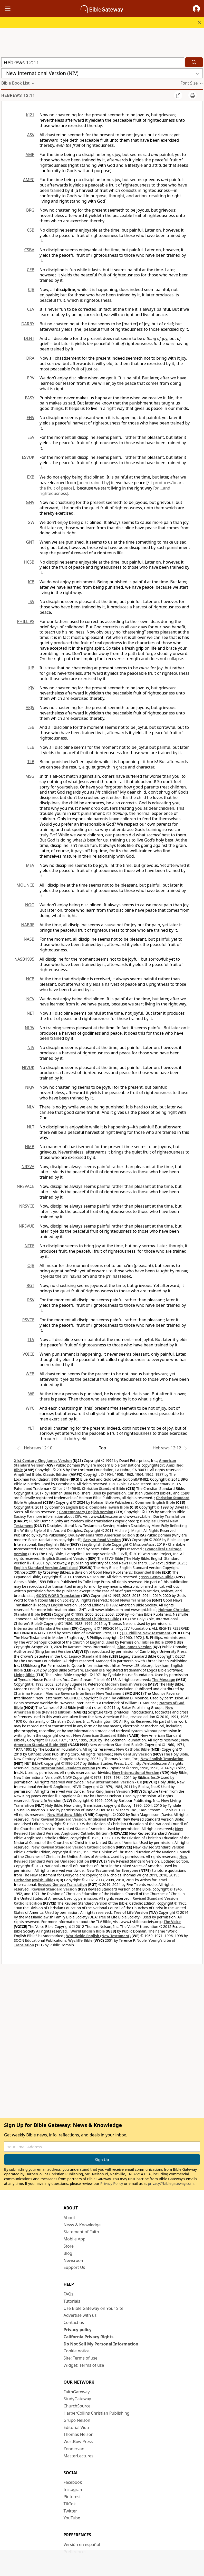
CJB (31, 289)
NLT (30, 1127)
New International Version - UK (114, 1782)
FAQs (68, 2294)
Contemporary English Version (86, 1511)
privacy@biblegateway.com (170, 2183)
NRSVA (28, 1166)
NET (30, 1013)
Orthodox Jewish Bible (33, 1879)
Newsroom (74, 2260)
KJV (31, 688)
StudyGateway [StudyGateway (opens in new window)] (77, 2399)
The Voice (172, 1921)
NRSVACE (25, 1186)
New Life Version (47, 1800)
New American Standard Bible (99, 1735)
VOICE (28, 1354)
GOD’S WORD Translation (58, 1595)
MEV (30, 865)
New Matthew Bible (64, 1814)
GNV (30, 502)
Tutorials (72, 2301)
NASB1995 (24, 959)
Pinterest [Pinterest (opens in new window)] (72, 2496)
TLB (30, 761)
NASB (29, 939)
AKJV (30, 707)
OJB (30, 1265)
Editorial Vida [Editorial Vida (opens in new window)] (76, 2427)
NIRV (29, 1028)
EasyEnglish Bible (53, 1544)
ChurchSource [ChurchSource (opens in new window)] (77, 2406)
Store (69, 2246)
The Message (163, 1679)
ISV (31, 601)
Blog (68, 2253)
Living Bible (24, 1674)
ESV (30, 437)
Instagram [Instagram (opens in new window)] (74, 2489)
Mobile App (74, 2239)
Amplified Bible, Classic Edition (41, 1474)
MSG (29, 776)
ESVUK (28, 457)
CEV (30, 309)
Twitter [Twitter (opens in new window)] (70, 2511)
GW (30, 522)
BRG (30, 210)
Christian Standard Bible (103, 1488)
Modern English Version (126, 1684)
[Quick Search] (92, 62)
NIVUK (28, 1067)
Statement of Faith (81, 2232)
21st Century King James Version (43, 1460)
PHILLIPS (25, 621)
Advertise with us (80, 2315)
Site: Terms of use (81, 2358)
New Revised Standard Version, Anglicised (69, 1819)
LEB (30, 747)
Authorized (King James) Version (42, 1651)
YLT (31, 1428)
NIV (30, 1047)
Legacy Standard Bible (88, 1656)
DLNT (29, 338)
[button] (196, 8)
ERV (30, 378)
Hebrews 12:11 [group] (18, 95)
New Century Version (133, 1754)
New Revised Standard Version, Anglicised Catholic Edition (98, 1831)
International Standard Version (42, 1628)
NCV (30, 999)
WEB (30, 1374)
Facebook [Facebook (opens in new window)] (73, 2482)
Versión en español (82, 2544)
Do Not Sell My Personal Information (101, 2344)
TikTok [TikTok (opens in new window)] (70, 2504)
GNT (30, 542)
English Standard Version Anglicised (46, 1567)
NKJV (29, 1087)
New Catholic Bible (133, 1749)
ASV (30, 135)
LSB (30, 727)
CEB (30, 270)
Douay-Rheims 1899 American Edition (101, 1535)
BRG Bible (60, 1479)
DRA (30, 358)
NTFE (29, 1246)
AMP (30, 154)
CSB (30, 230)
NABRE (27, 925)
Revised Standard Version (54, 1889)
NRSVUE (26, 1226)
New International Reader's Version (63, 1767)
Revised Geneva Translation (62, 1884)
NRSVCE (26, 1206)
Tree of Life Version (131, 1912)
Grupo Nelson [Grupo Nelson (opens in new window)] (77, 2420)
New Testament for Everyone (112, 1870)
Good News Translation (130, 1600)
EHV (30, 417)
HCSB (29, 562)
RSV (30, 1300)
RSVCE (28, 1320)
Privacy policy (78, 2329)
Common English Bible (155, 1502)
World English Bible (88, 1931)
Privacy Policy (111, 2183)
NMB (29, 1146)
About (69, 2217)
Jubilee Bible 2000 (157, 1642)
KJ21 (30, 115)
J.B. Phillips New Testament (146, 1632)
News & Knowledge (82, 2225)
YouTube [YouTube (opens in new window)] (72, 2518)
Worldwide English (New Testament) (98, 1935)
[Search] (194, 62)
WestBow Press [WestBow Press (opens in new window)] (78, 2441)
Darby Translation (169, 1516)
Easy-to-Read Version (102, 1539)
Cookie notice (77, 2351)
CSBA (29, 250)
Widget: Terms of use (84, 2365)
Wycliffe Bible (80, 1940)
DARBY (27, 324)
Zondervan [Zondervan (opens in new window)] (74, 2449)
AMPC (28, 179)
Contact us (74, 2322)
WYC (30, 1408)
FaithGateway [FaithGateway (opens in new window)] (77, 2392)
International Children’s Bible (93, 1618)
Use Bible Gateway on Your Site (93, 2308)
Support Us (74, 2267)
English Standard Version (64, 1558)
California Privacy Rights (89, 2337)
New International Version (135, 1772)
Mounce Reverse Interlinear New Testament (84, 1693)
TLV (30, 1339)
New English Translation (161, 1758)
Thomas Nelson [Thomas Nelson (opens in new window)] (79, 2434)
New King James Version (108, 1791)
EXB (30, 477)
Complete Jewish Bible (109, 1507)
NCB (30, 979)
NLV (30, 1107)
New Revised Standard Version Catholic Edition (73, 1847)
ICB (31, 582)
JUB (31, 668)
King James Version (135, 1646)
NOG (29, 905)
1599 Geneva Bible (157, 1576)
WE (31, 1394)
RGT (31, 1285)
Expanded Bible (147, 1572)
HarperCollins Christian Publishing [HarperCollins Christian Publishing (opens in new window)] (97, 2413)
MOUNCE (25, 885)
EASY (29, 398)
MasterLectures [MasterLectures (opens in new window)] (78, 2456)
